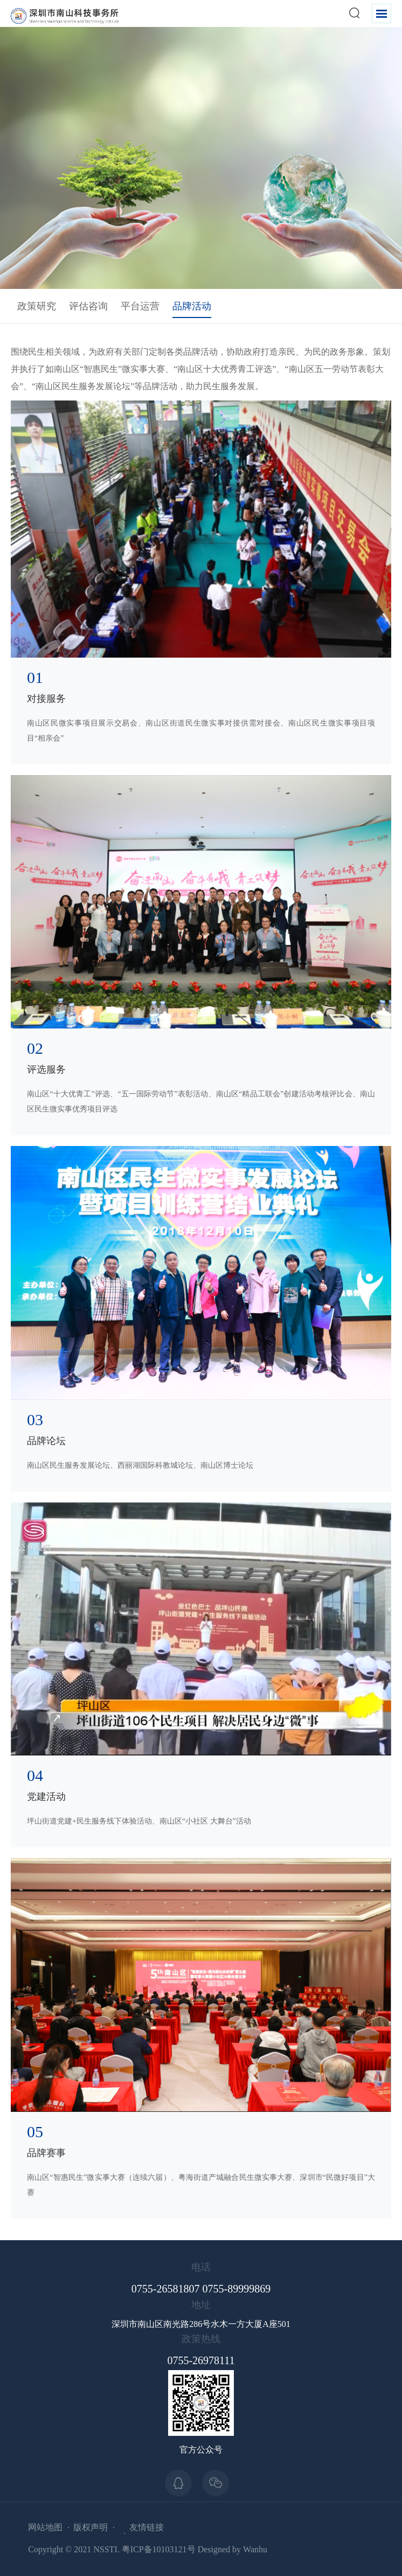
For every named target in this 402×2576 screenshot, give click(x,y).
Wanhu (255, 2549)
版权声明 (90, 2527)
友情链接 (146, 2527)
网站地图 (45, 2527)
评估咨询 (88, 306)
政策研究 (36, 306)
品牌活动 (191, 306)
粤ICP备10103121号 (159, 2549)
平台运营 (140, 306)
